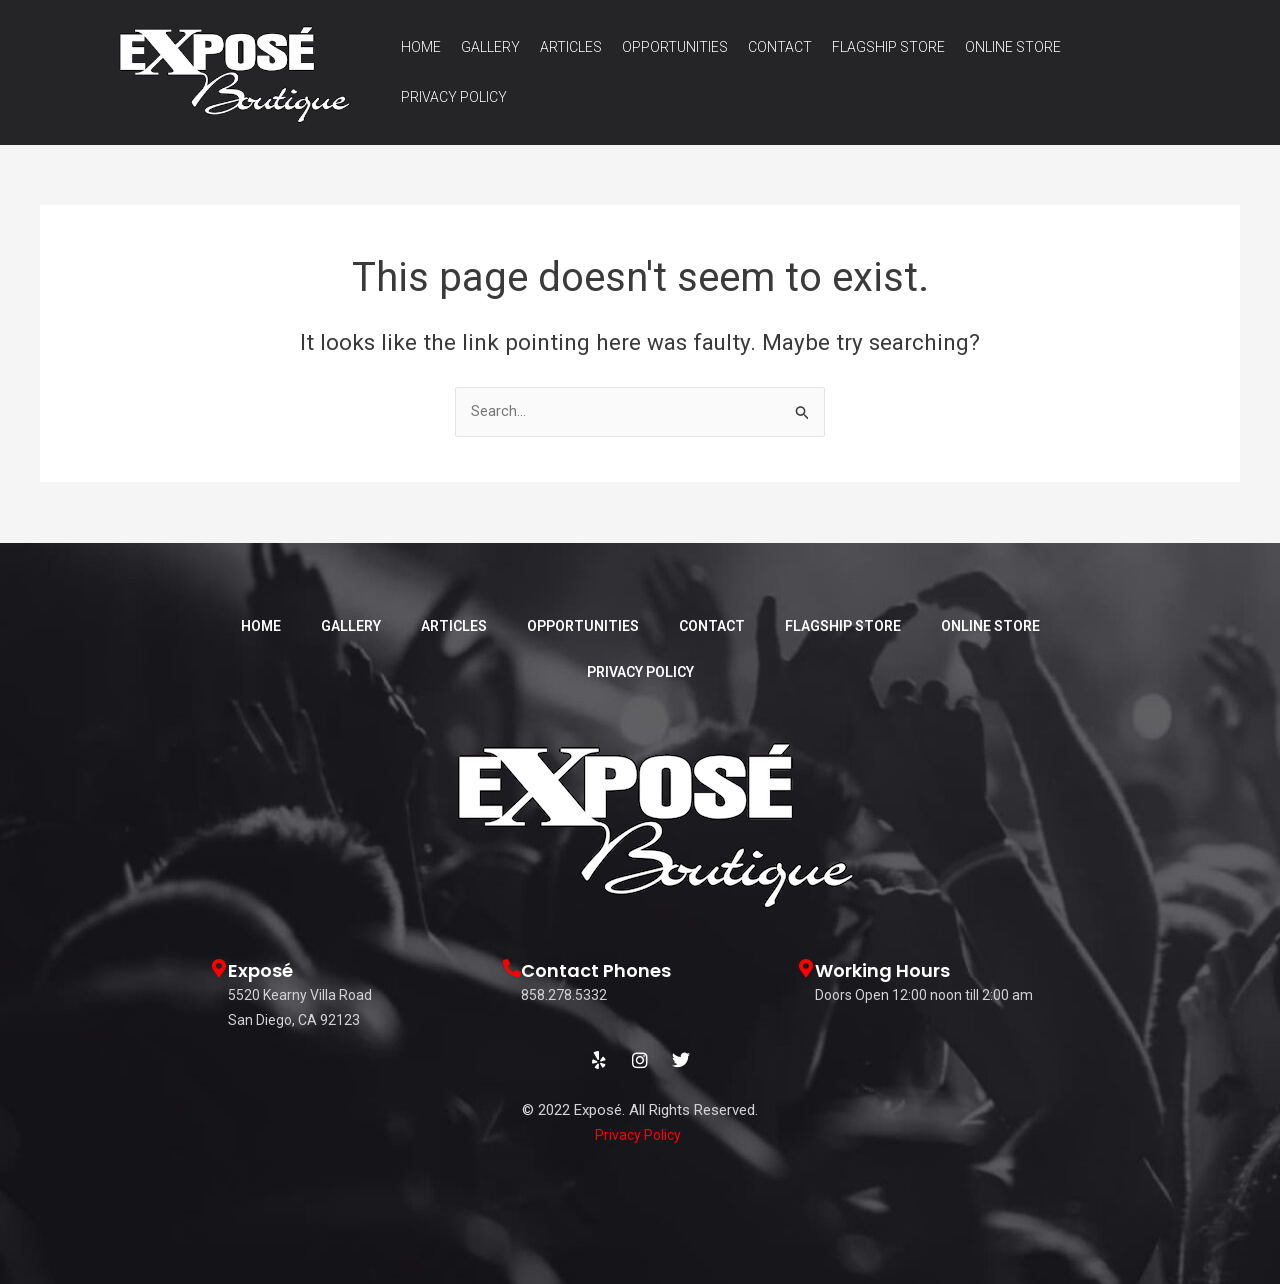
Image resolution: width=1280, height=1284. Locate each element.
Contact (780, 47)
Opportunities (675, 47)
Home (421, 47)
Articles (571, 47)
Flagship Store (888, 47)
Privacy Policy (454, 97)
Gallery (490, 47)
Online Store (1013, 47)
